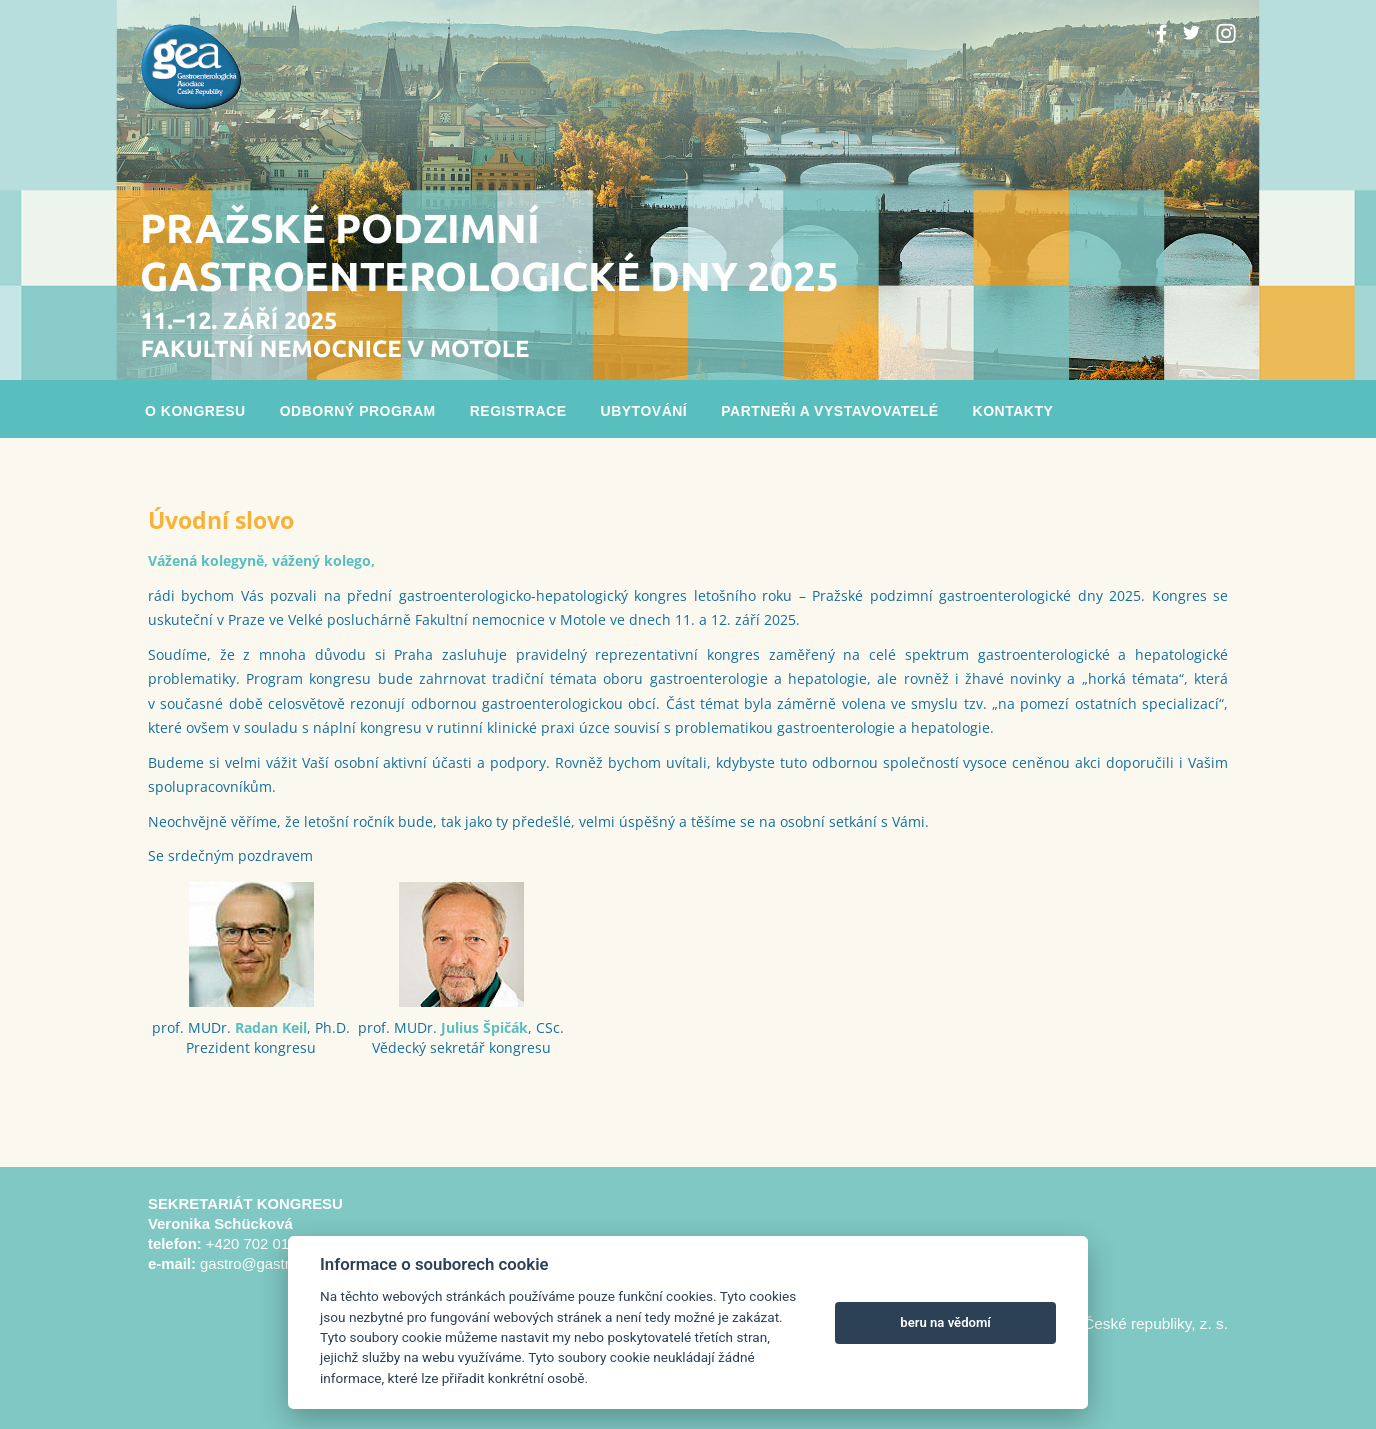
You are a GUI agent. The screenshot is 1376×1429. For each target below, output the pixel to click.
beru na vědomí (945, 1322)
